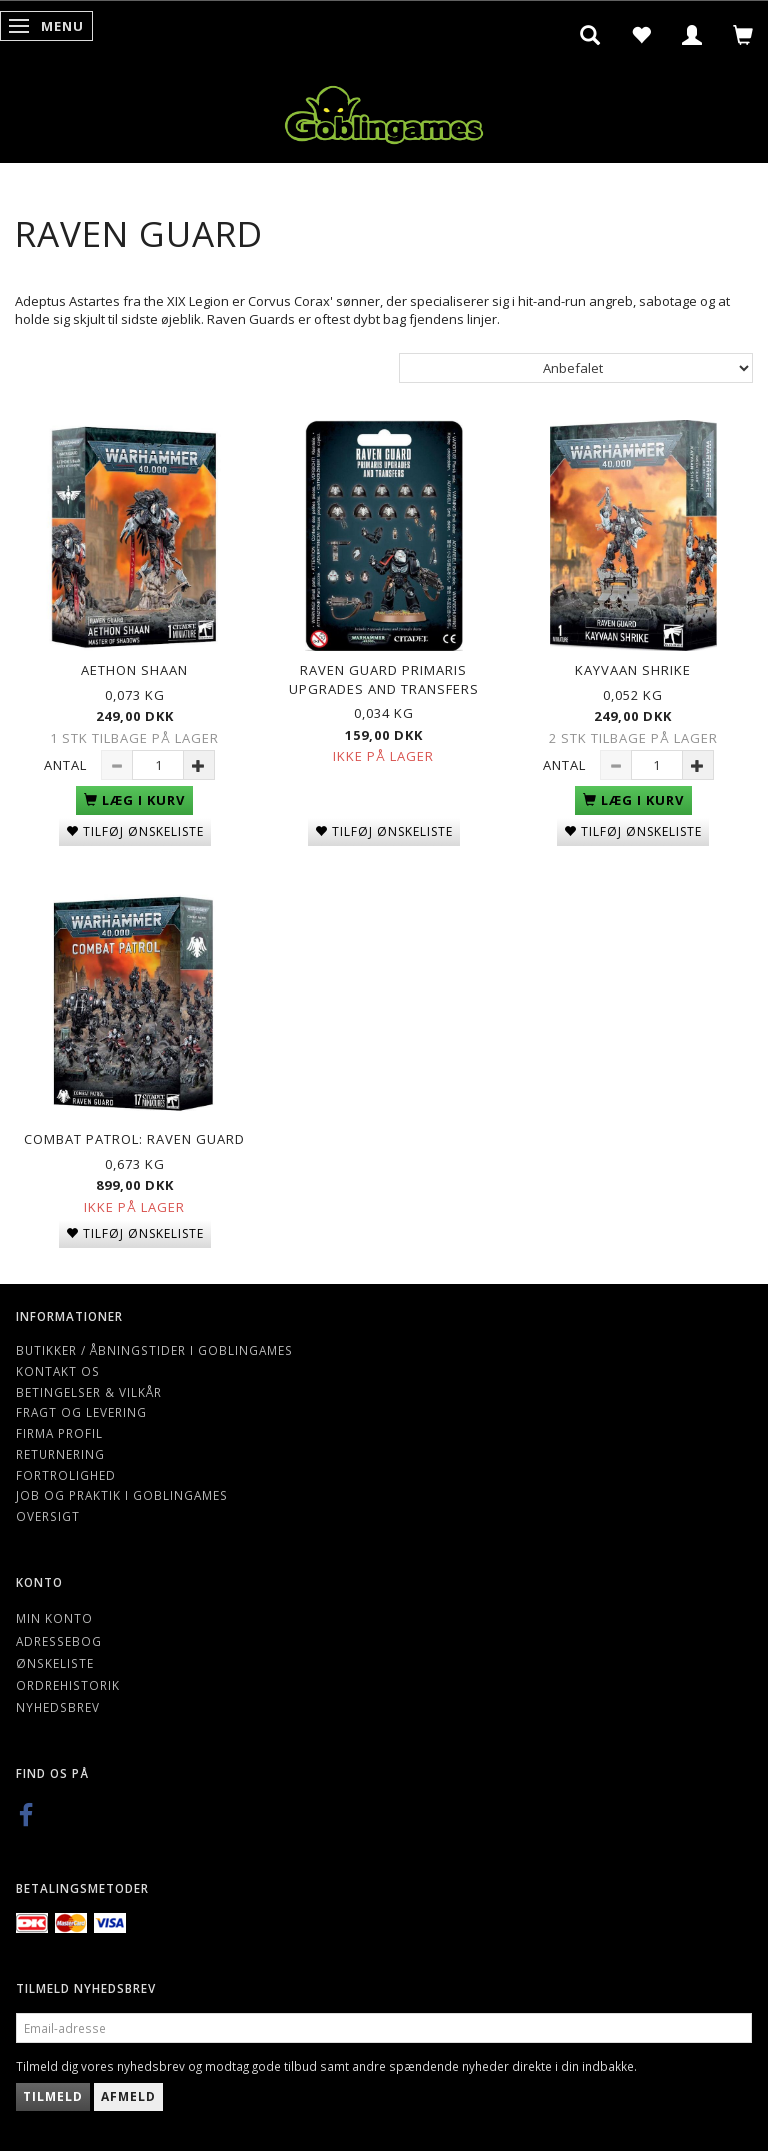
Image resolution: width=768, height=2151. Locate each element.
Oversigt (48, 1516)
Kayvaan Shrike (633, 670)
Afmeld (128, 2096)
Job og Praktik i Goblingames (122, 1495)
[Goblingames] (384, 110)
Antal (67, 765)
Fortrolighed (66, 1475)
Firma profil (59, 1433)
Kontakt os (58, 1371)
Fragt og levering (81, 1412)
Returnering (60, 1454)
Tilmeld (53, 2096)
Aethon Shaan (134, 670)
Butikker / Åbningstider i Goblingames (154, 1350)
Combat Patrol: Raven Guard (134, 1139)
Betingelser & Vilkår (89, 1392)
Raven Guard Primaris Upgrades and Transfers (384, 679)
